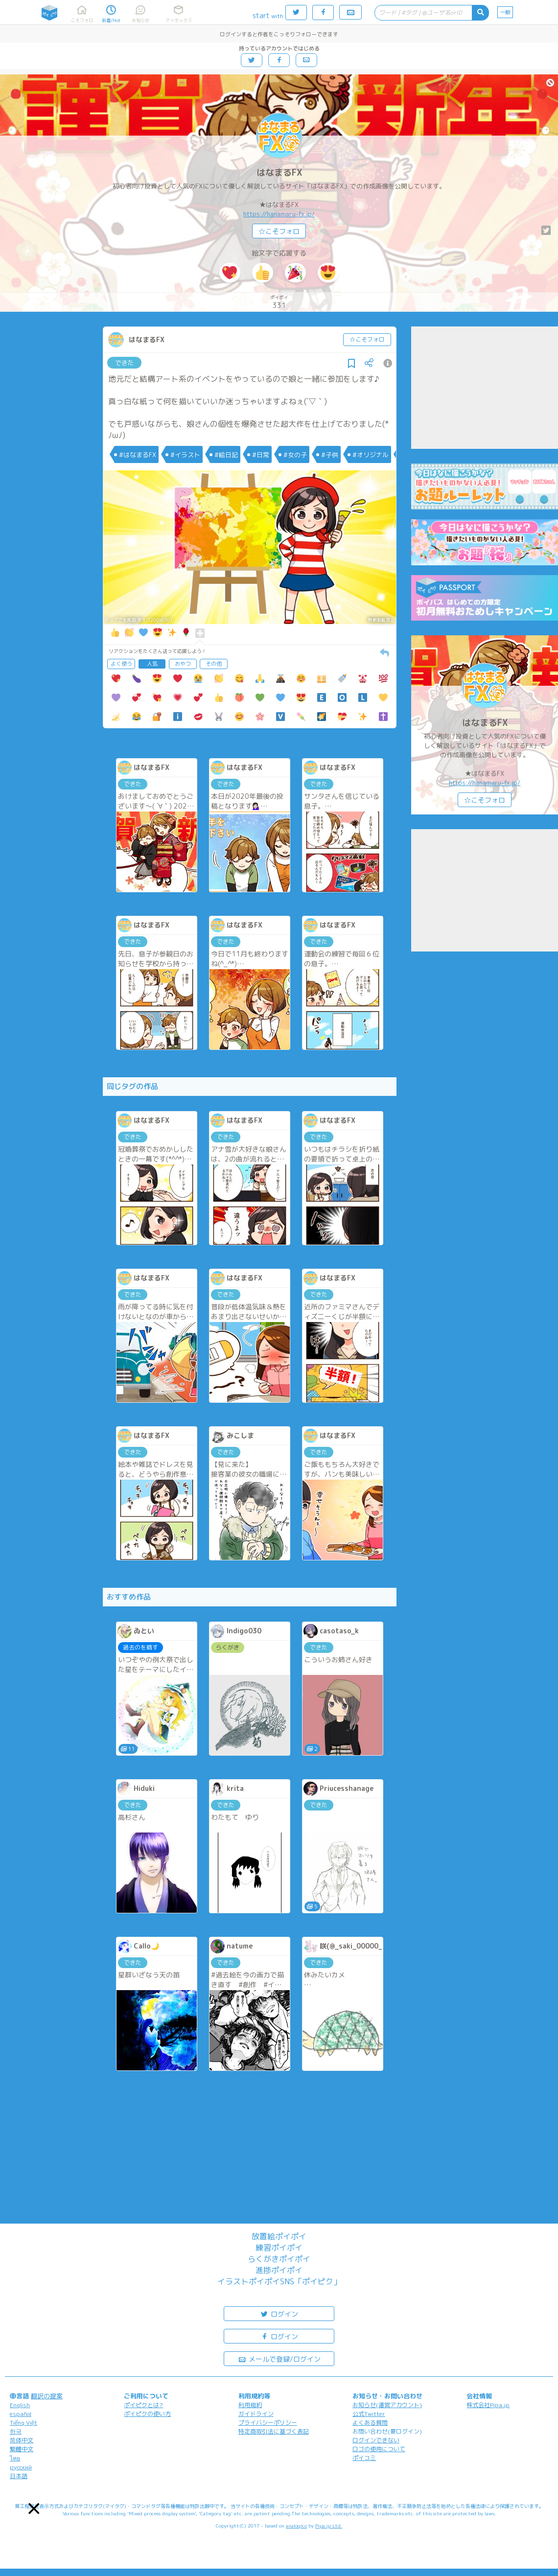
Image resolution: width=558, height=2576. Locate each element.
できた (124, 362)
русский (21, 2467)
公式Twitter (368, 2414)
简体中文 (21, 2440)
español (20, 2414)
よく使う (121, 664)
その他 (214, 664)
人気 (152, 664)
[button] (34, 2508)
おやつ (183, 664)
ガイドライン (256, 2414)
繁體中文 (21, 2449)
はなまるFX (279, 172)
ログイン (279, 2313)
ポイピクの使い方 (147, 2414)
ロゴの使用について (378, 2449)
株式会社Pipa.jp (488, 2405)
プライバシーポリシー (267, 2422)
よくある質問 (370, 2422)
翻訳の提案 (47, 2395)
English (20, 2405)
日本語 (18, 2476)
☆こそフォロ (279, 231)
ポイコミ (364, 2458)
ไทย (15, 2458)
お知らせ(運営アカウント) (387, 2405)
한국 (16, 2431)
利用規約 (250, 2405)
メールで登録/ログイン (279, 2358)
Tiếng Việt (23, 2422)
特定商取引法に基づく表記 (273, 2431)
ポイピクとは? (143, 2405)
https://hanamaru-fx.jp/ (279, 213)
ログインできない (375, 2440)
